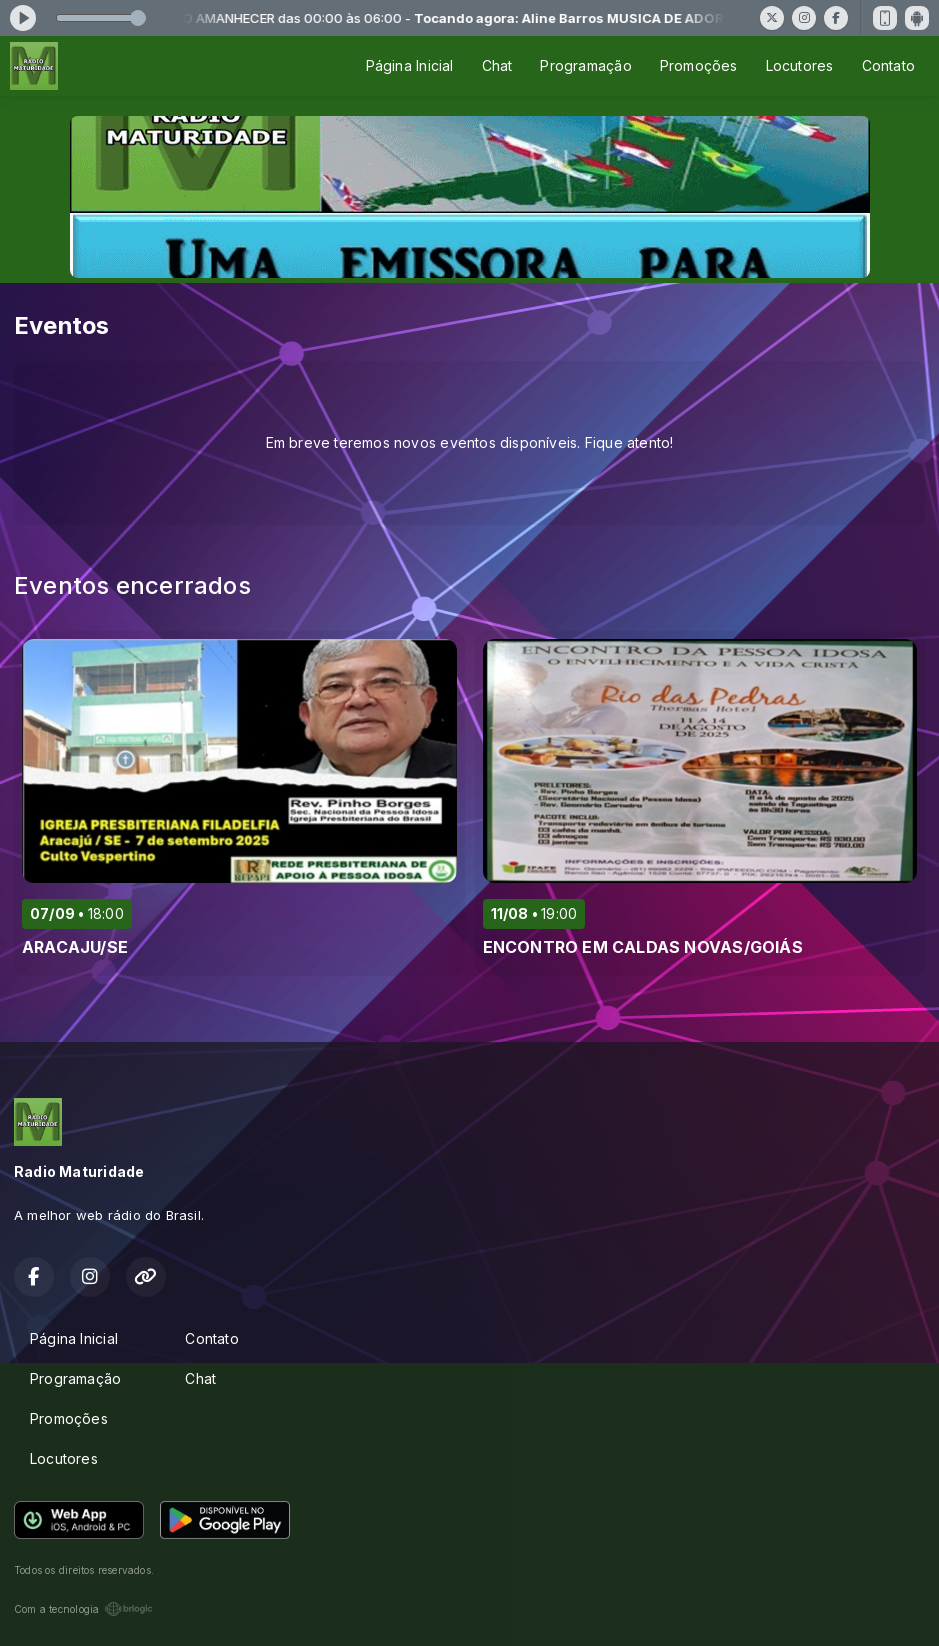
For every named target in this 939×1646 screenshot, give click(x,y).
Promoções (699, 65)
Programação (585, 65)
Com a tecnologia (83, 1609)
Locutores (800, 65)
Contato (888, 65)
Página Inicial (410, 65)
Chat (497, 65)
